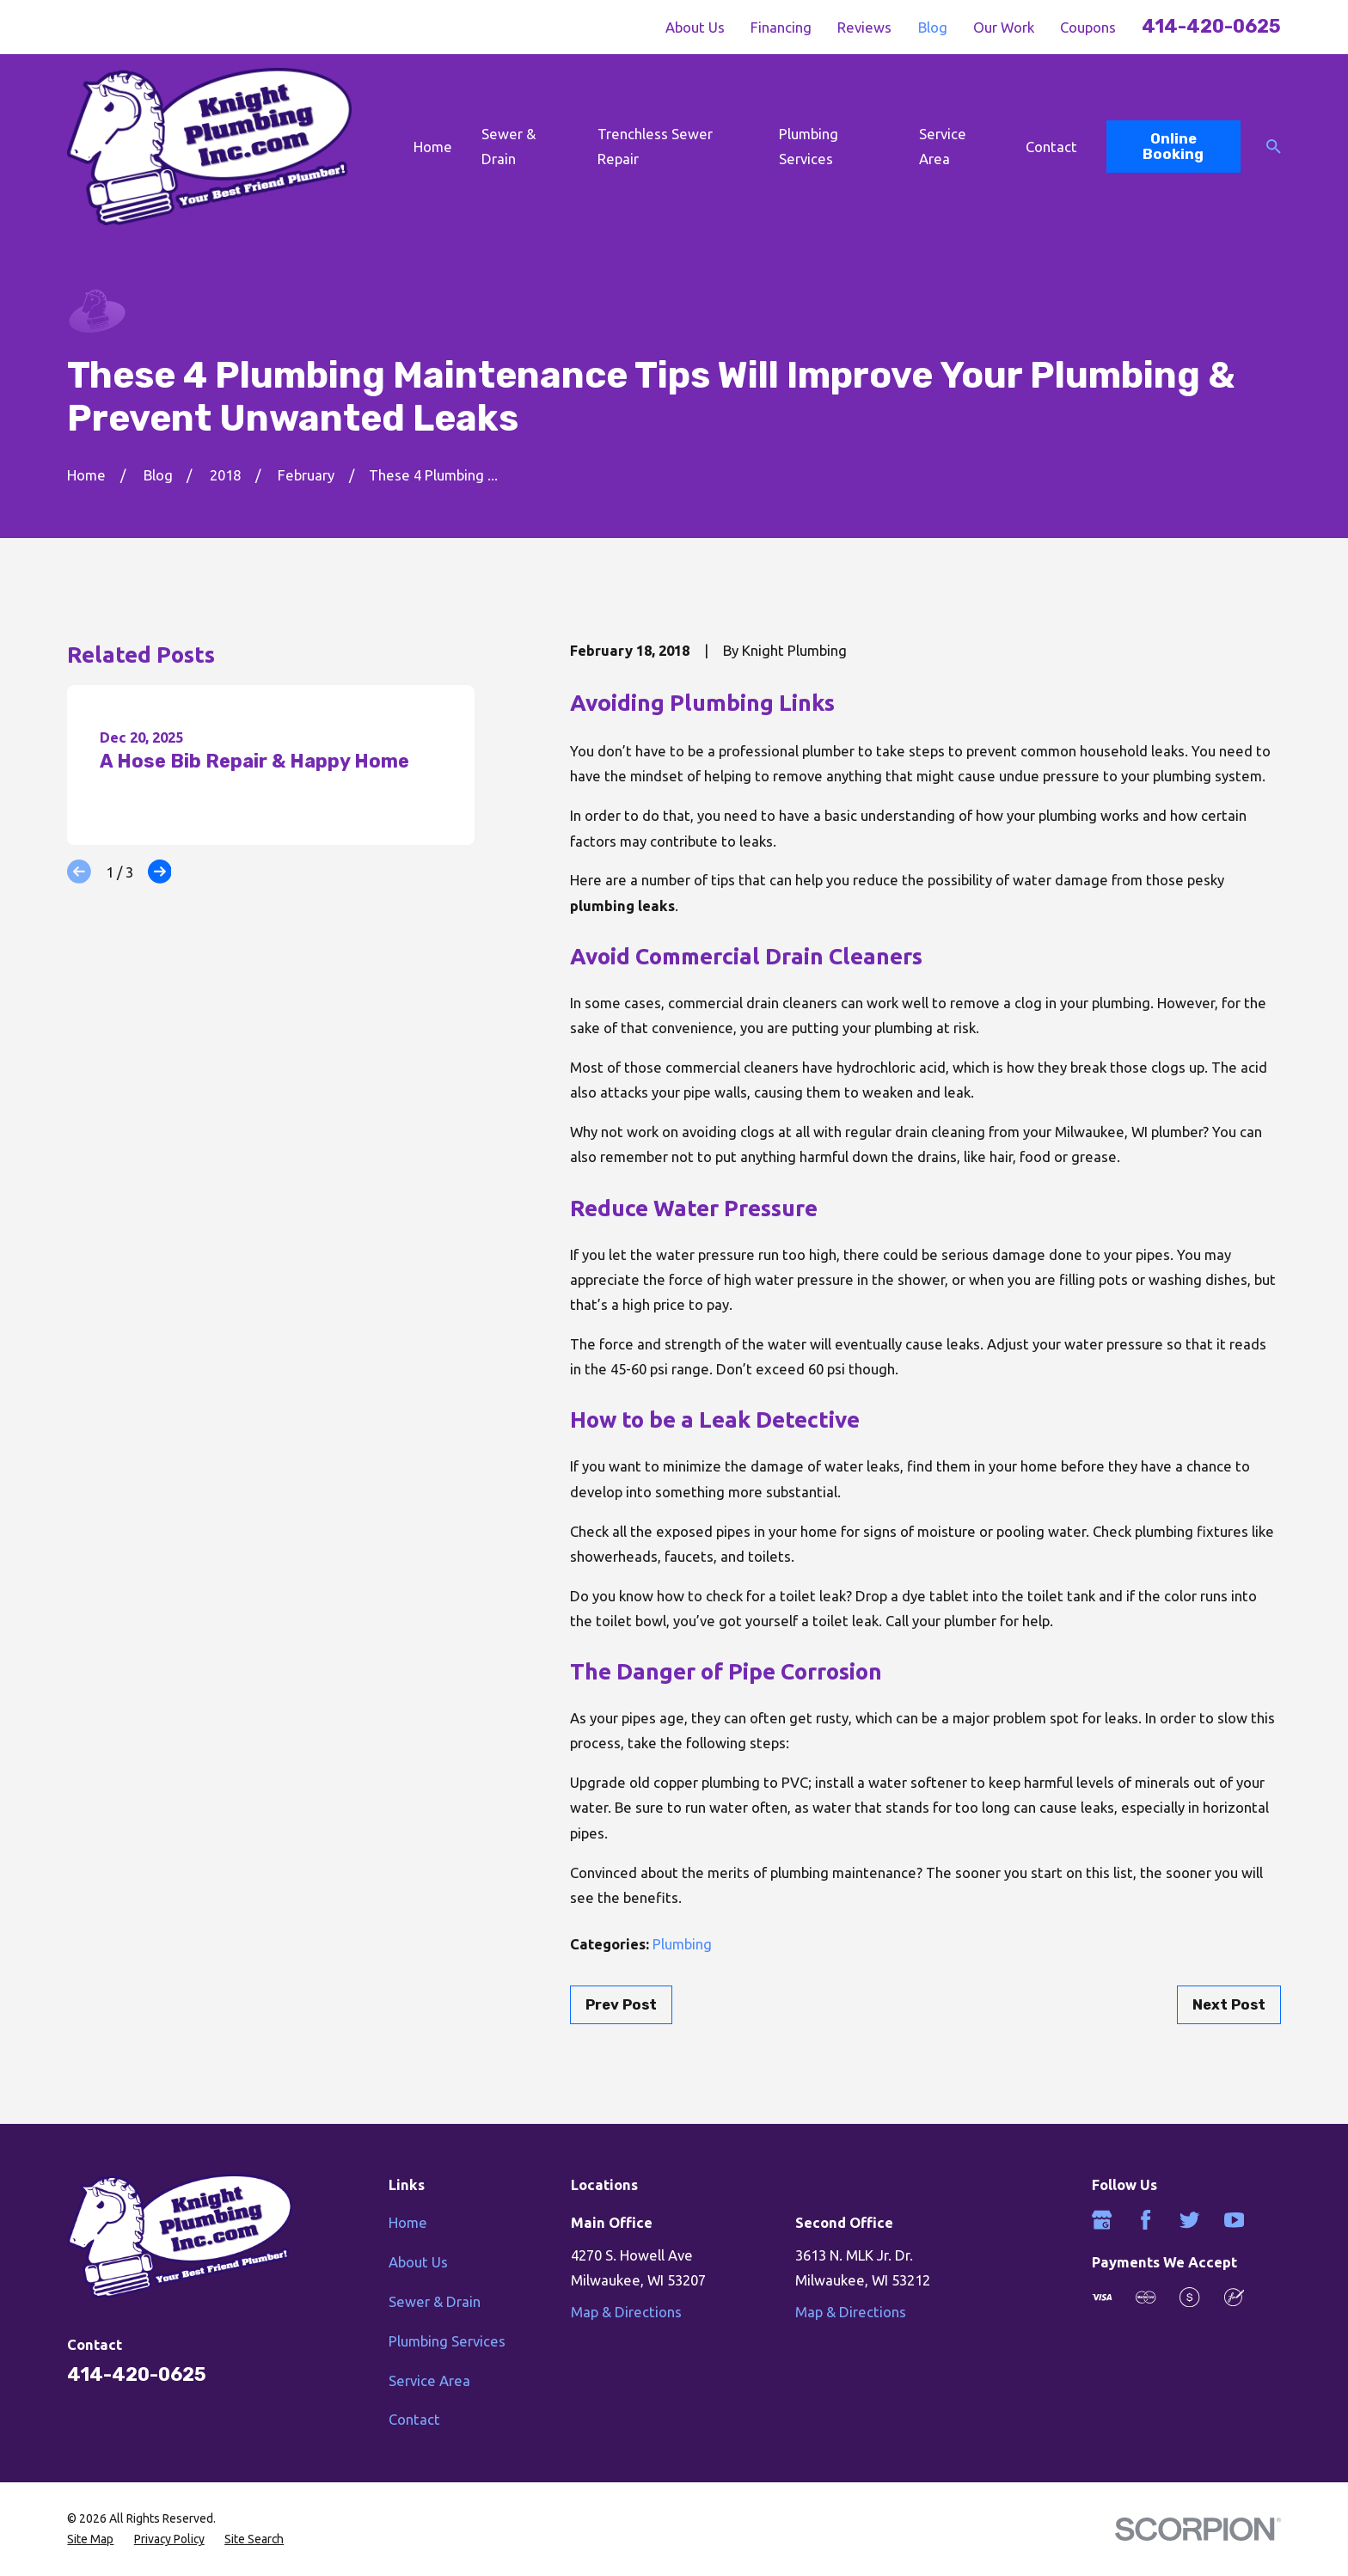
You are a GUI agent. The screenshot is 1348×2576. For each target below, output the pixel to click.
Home (408, 2222)
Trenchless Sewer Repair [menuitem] (655, 146)
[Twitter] (1189, 2220)
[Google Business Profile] (1102, 2220)
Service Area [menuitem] (942, 146)
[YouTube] (1234, 2220)
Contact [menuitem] (1051, 146)
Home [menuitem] (433, 146)
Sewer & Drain (435, 2301)
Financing (781, 27)
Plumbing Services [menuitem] (808, 146)
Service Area (429, 2380)
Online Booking (1173, 146)
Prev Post (621, 2004)
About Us (695, 27)
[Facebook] (1145, 2220)
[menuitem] (90, 2539)
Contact (414, 2419)
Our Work (1003, 27)
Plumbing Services (447, 2341)
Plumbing (682, 1944)
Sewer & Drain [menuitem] (508, 146)
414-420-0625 (1211, 26)
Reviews (864, 27)
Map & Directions (626, 2312)
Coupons (1088, 27)
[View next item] (160, 872)
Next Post (1228, 2004)
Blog (932, 27)
